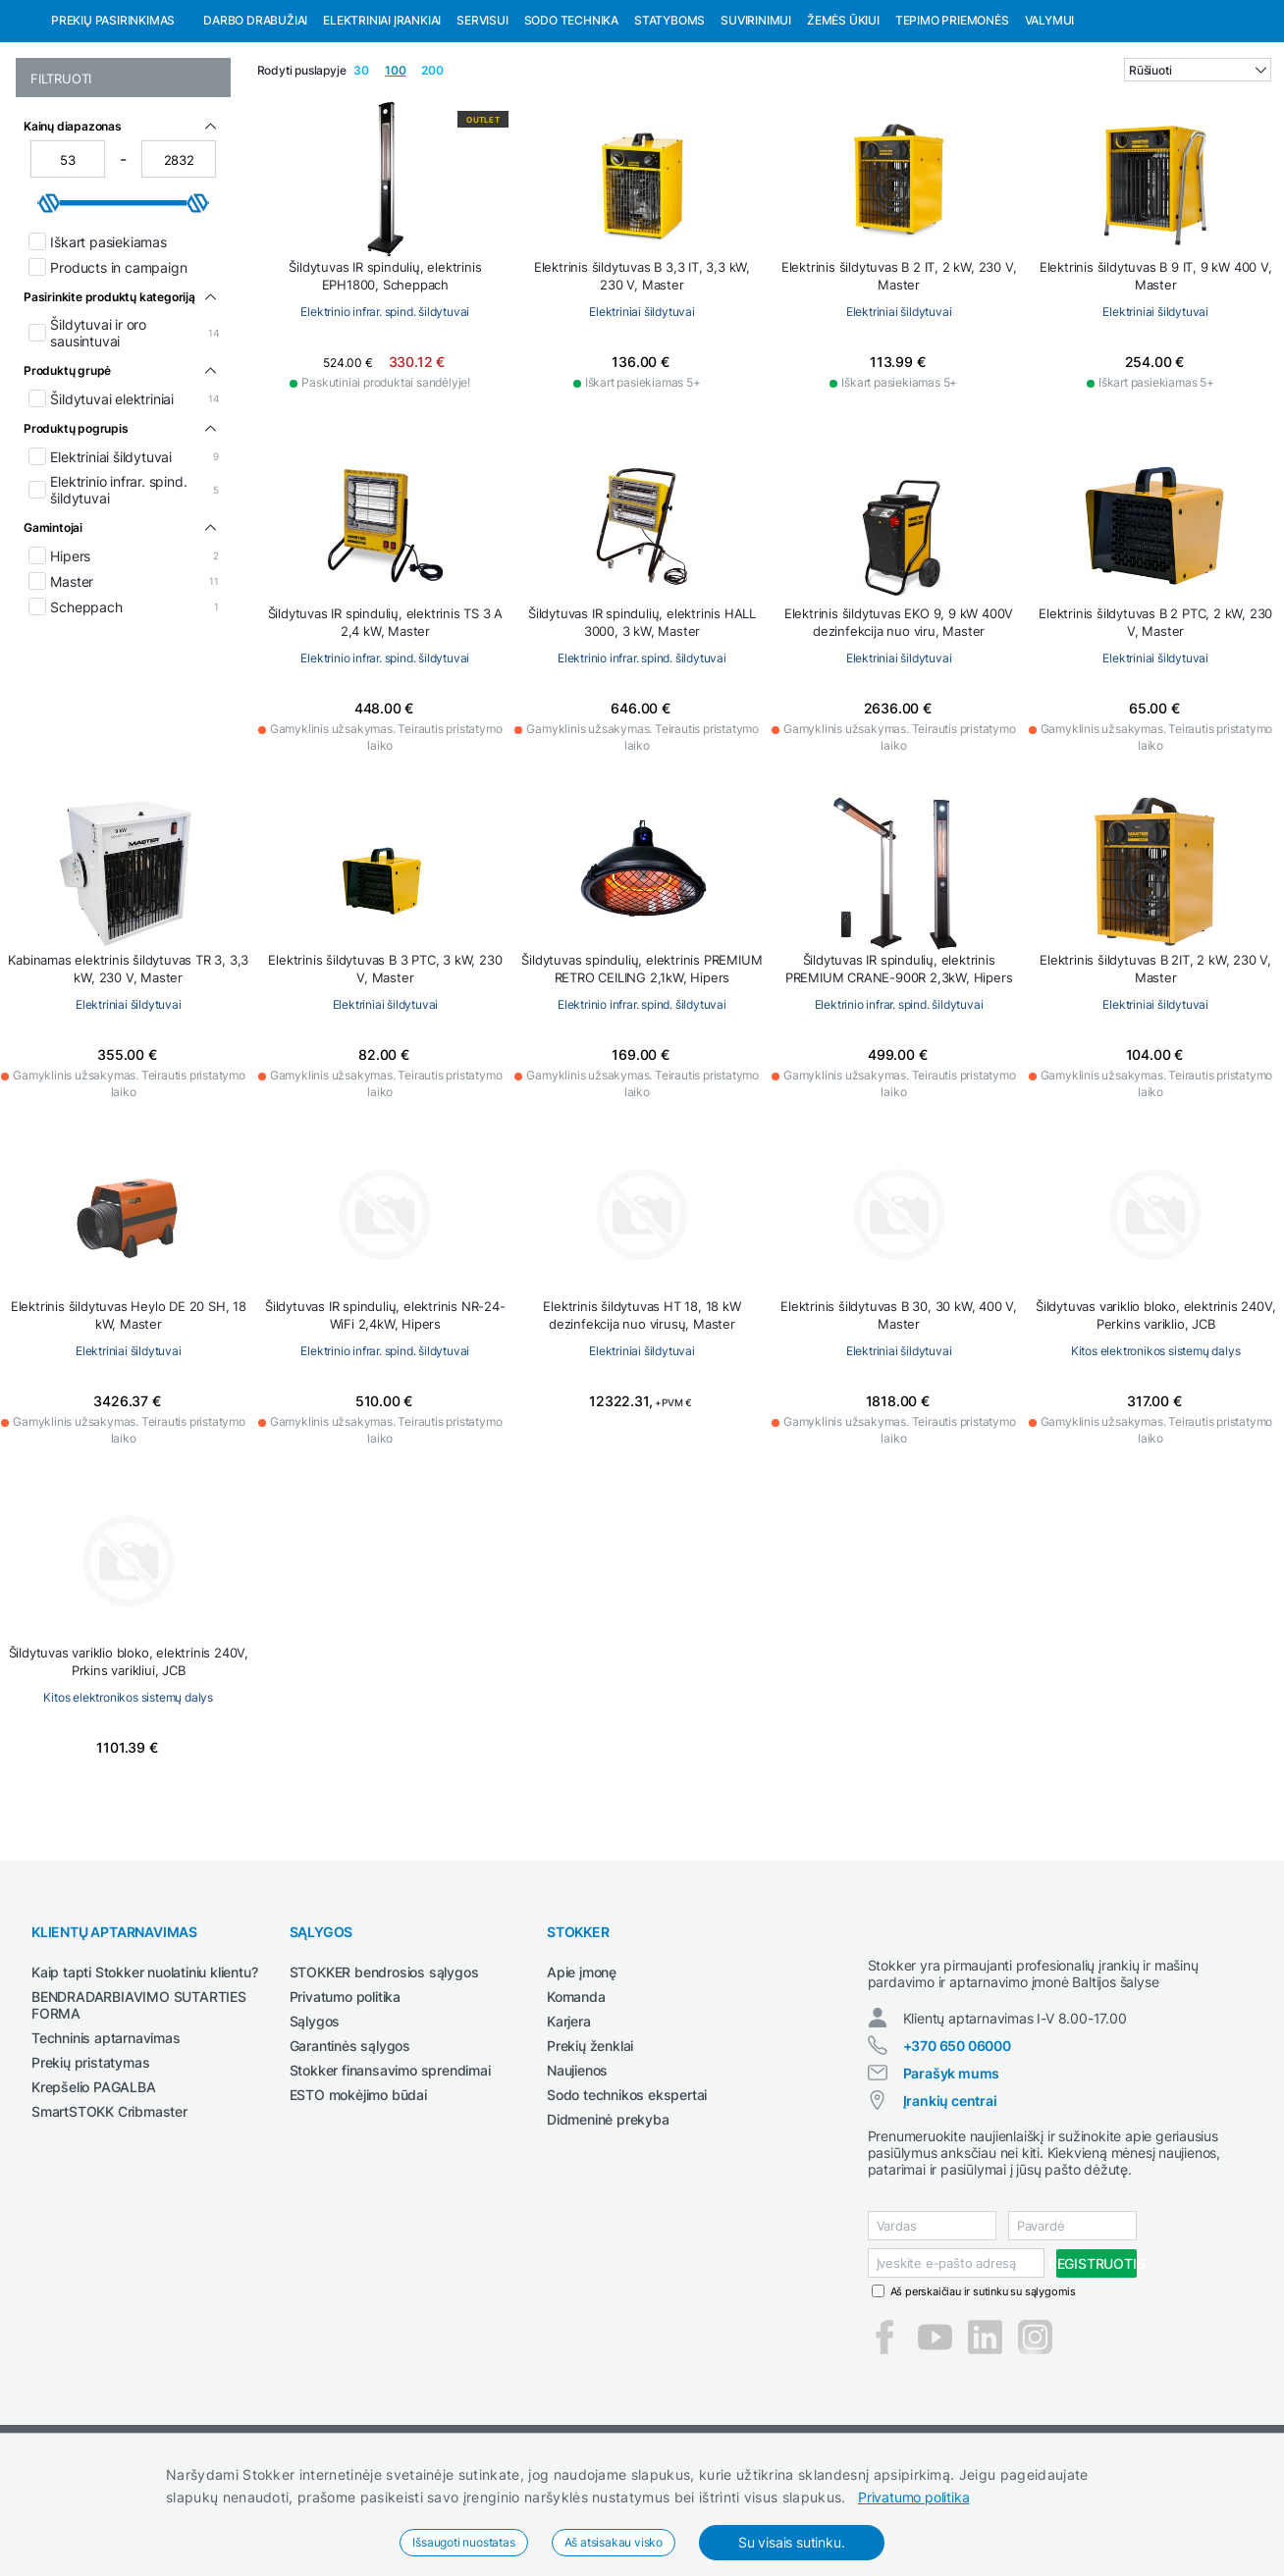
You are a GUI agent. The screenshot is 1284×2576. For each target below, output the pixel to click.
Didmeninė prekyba (608, 2220)
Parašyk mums (951, 2191)
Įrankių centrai (950, 2219)
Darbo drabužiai (255, 121)
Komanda (576, 2097)
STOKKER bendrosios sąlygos (384, 2073)
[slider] (49, 304)
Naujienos (577, 2171)
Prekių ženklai (590, 2146)
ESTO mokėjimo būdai (358, 2195)
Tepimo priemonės (952, 121)
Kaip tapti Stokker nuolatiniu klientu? (144, 2073)
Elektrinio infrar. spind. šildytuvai (384, 412)
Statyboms (669, 121)
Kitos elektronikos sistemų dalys (1156, 1452)
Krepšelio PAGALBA (93, 2188)
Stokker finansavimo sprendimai (390, 2171)
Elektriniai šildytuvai (642, 412)
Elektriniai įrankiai (382, 121)
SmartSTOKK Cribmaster (109, 2212)
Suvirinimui (756, 121)
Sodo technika (571, 121)
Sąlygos (315, 2122)
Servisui (482, 121)
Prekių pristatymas (90, 2163)
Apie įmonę (581, 2073)
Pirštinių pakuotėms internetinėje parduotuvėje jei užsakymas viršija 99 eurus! (343, 18)
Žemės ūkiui (843, 121)
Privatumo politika (913, 2497)
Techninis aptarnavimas (106, 2138)
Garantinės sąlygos (350, 2146)
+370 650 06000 (957, 2164)
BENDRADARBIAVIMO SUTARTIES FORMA (138, 2106)
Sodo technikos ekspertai (627, 2195)
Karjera (569, 2122)
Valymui (1050, 121)
